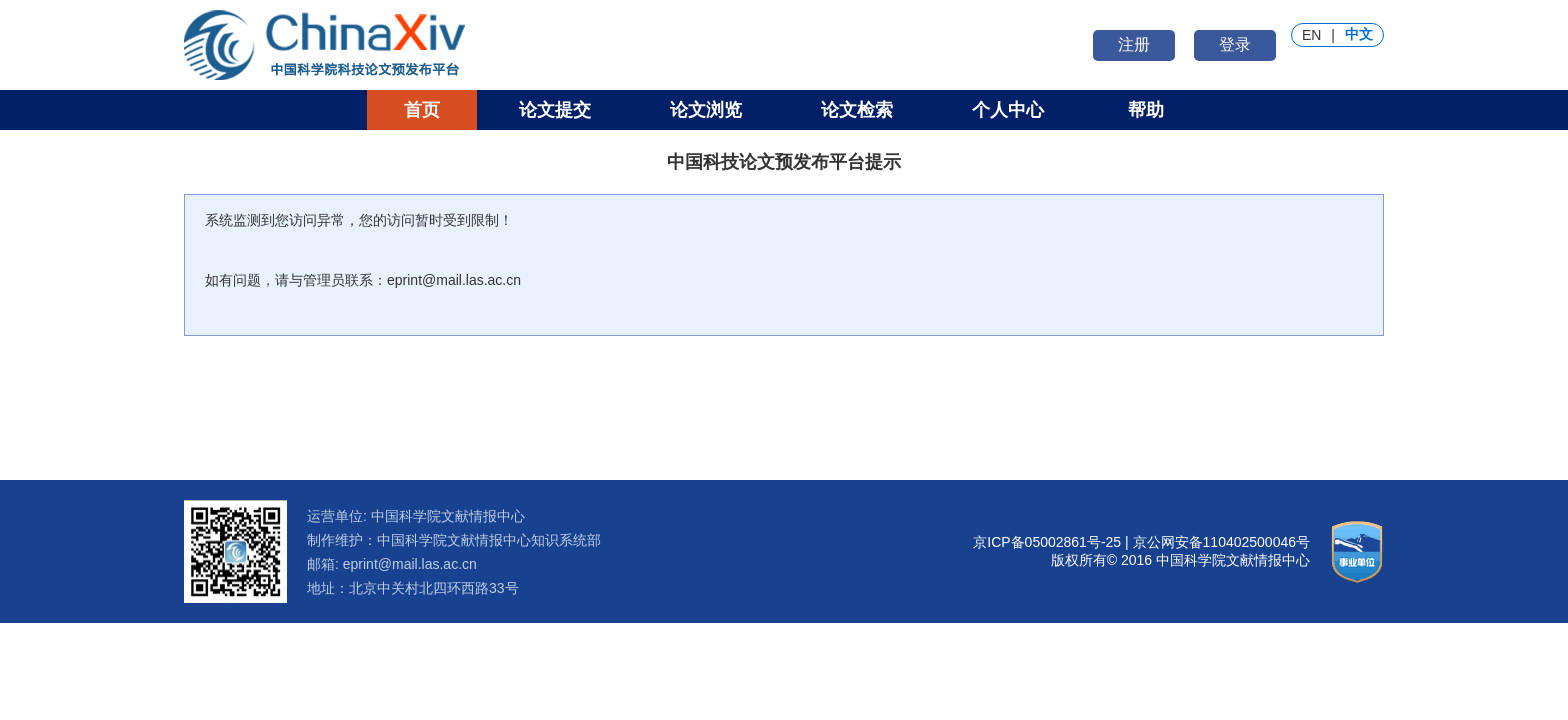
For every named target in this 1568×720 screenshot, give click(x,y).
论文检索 (857, 110)
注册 (1134, 44)
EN (1311, 35)
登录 (1235, 44)
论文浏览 (706, 110)
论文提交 (555, 110)
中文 (1359, 34)
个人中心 (1008, 110)
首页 (422, 110)
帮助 (1146, 110)
